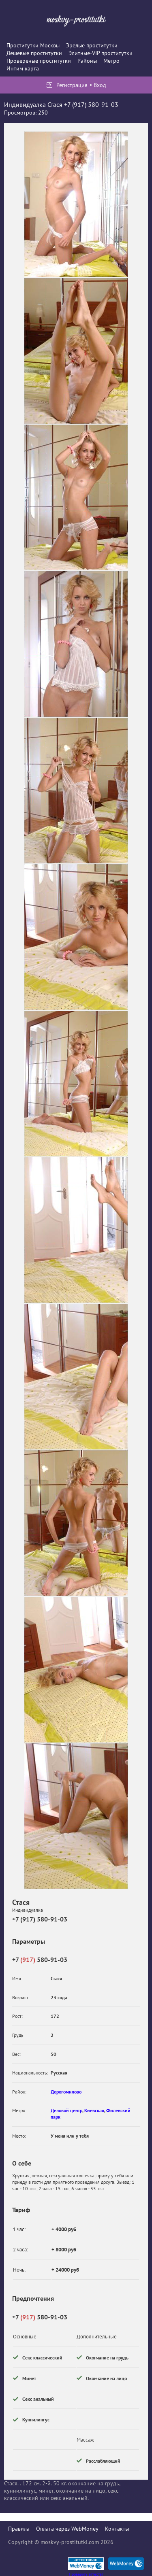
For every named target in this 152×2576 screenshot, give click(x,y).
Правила (19, 2528)
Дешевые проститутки (34, 53)
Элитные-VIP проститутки (101, 53)
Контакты (117, 2528)
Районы (87, 60)
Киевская (94, 2110)
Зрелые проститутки (92, 45)
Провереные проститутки (38, 60)
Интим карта (22, 68)
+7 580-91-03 (39, 1959)
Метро (111, 60)
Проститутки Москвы (33, 45)
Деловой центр (66, 2110)
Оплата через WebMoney (67, 2528)
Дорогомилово (66, 2092)
